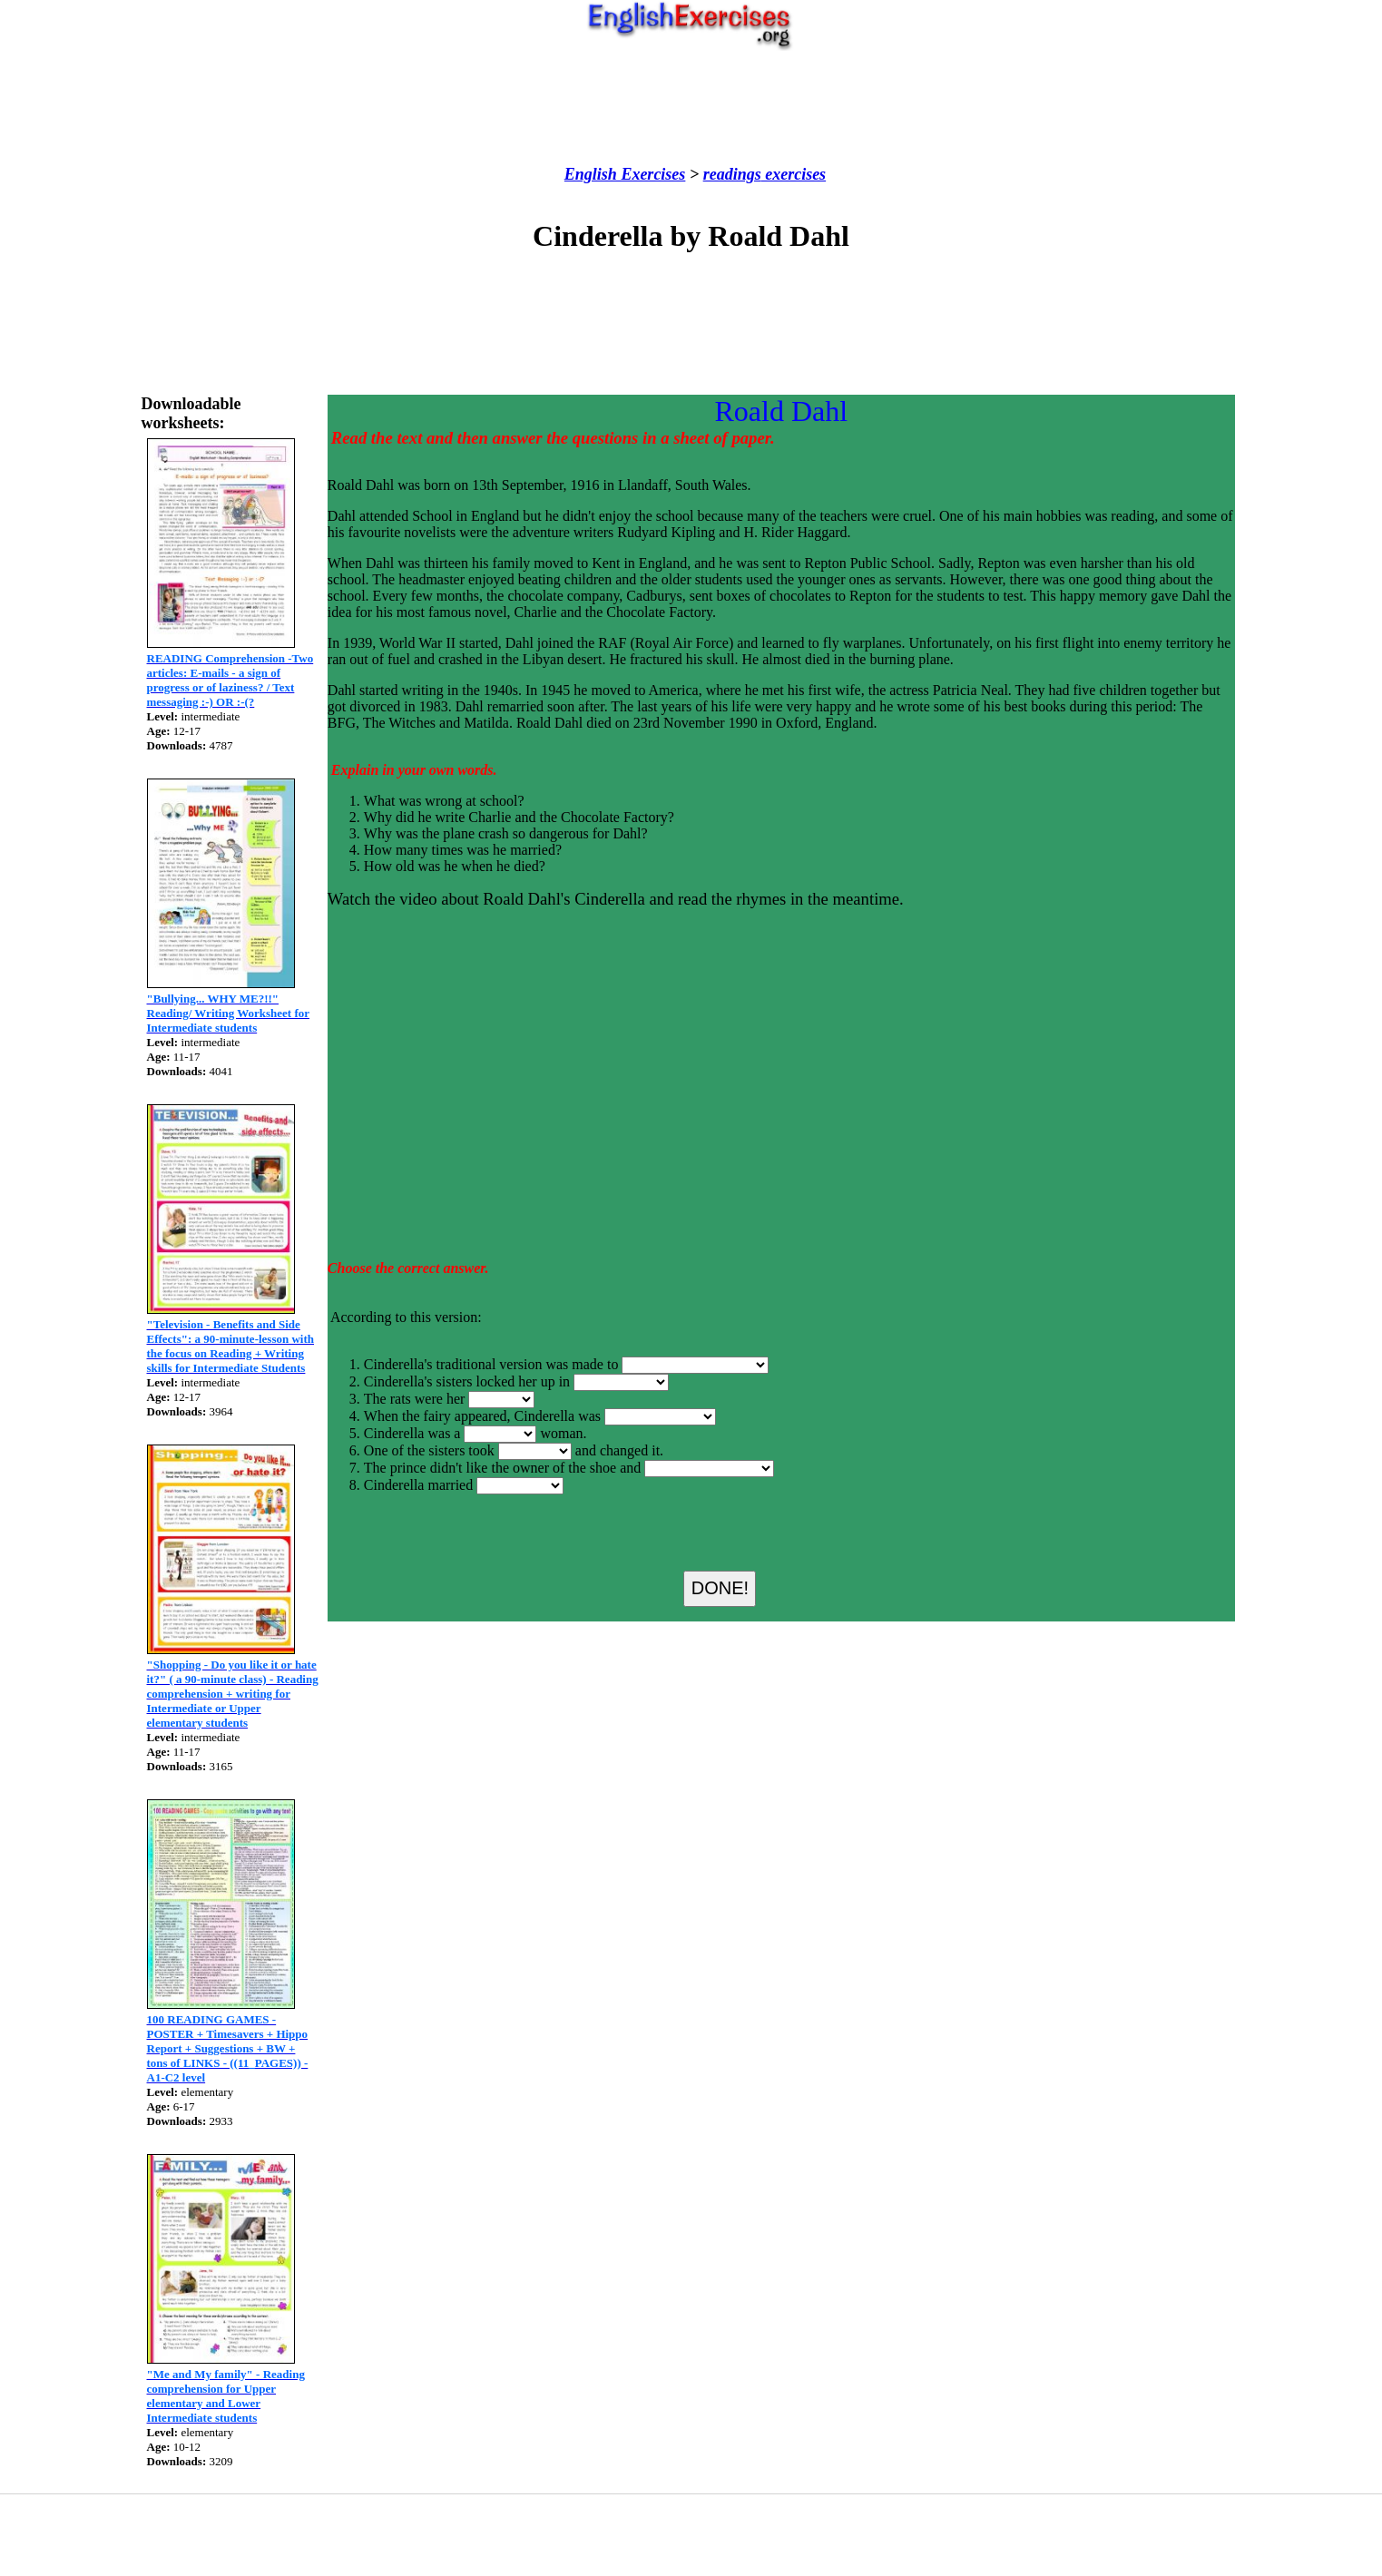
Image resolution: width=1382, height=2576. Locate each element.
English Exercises (625, 174)
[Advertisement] (691, 108)
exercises (793, 174)
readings (732, 174)
